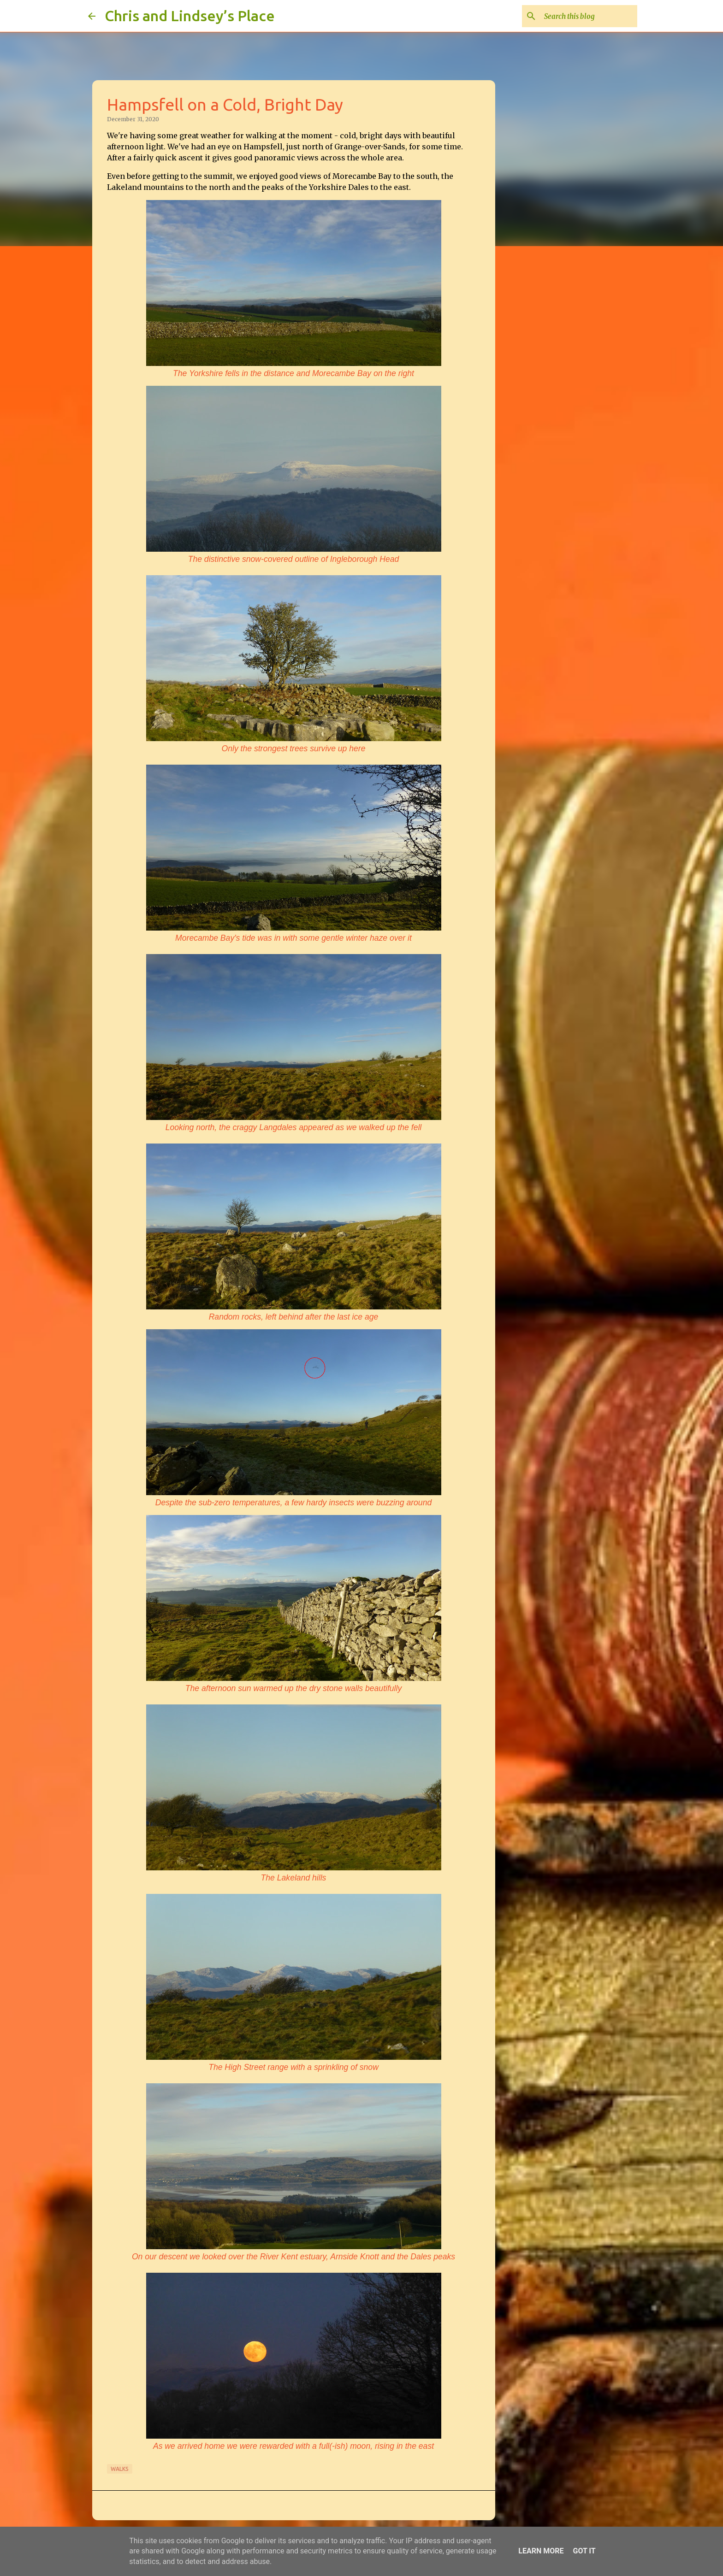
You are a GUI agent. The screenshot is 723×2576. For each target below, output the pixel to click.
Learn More (540, 2551)
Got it (584, 2551)
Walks (120, 2469)
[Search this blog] (588, 16)
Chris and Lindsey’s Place (190, 15)
